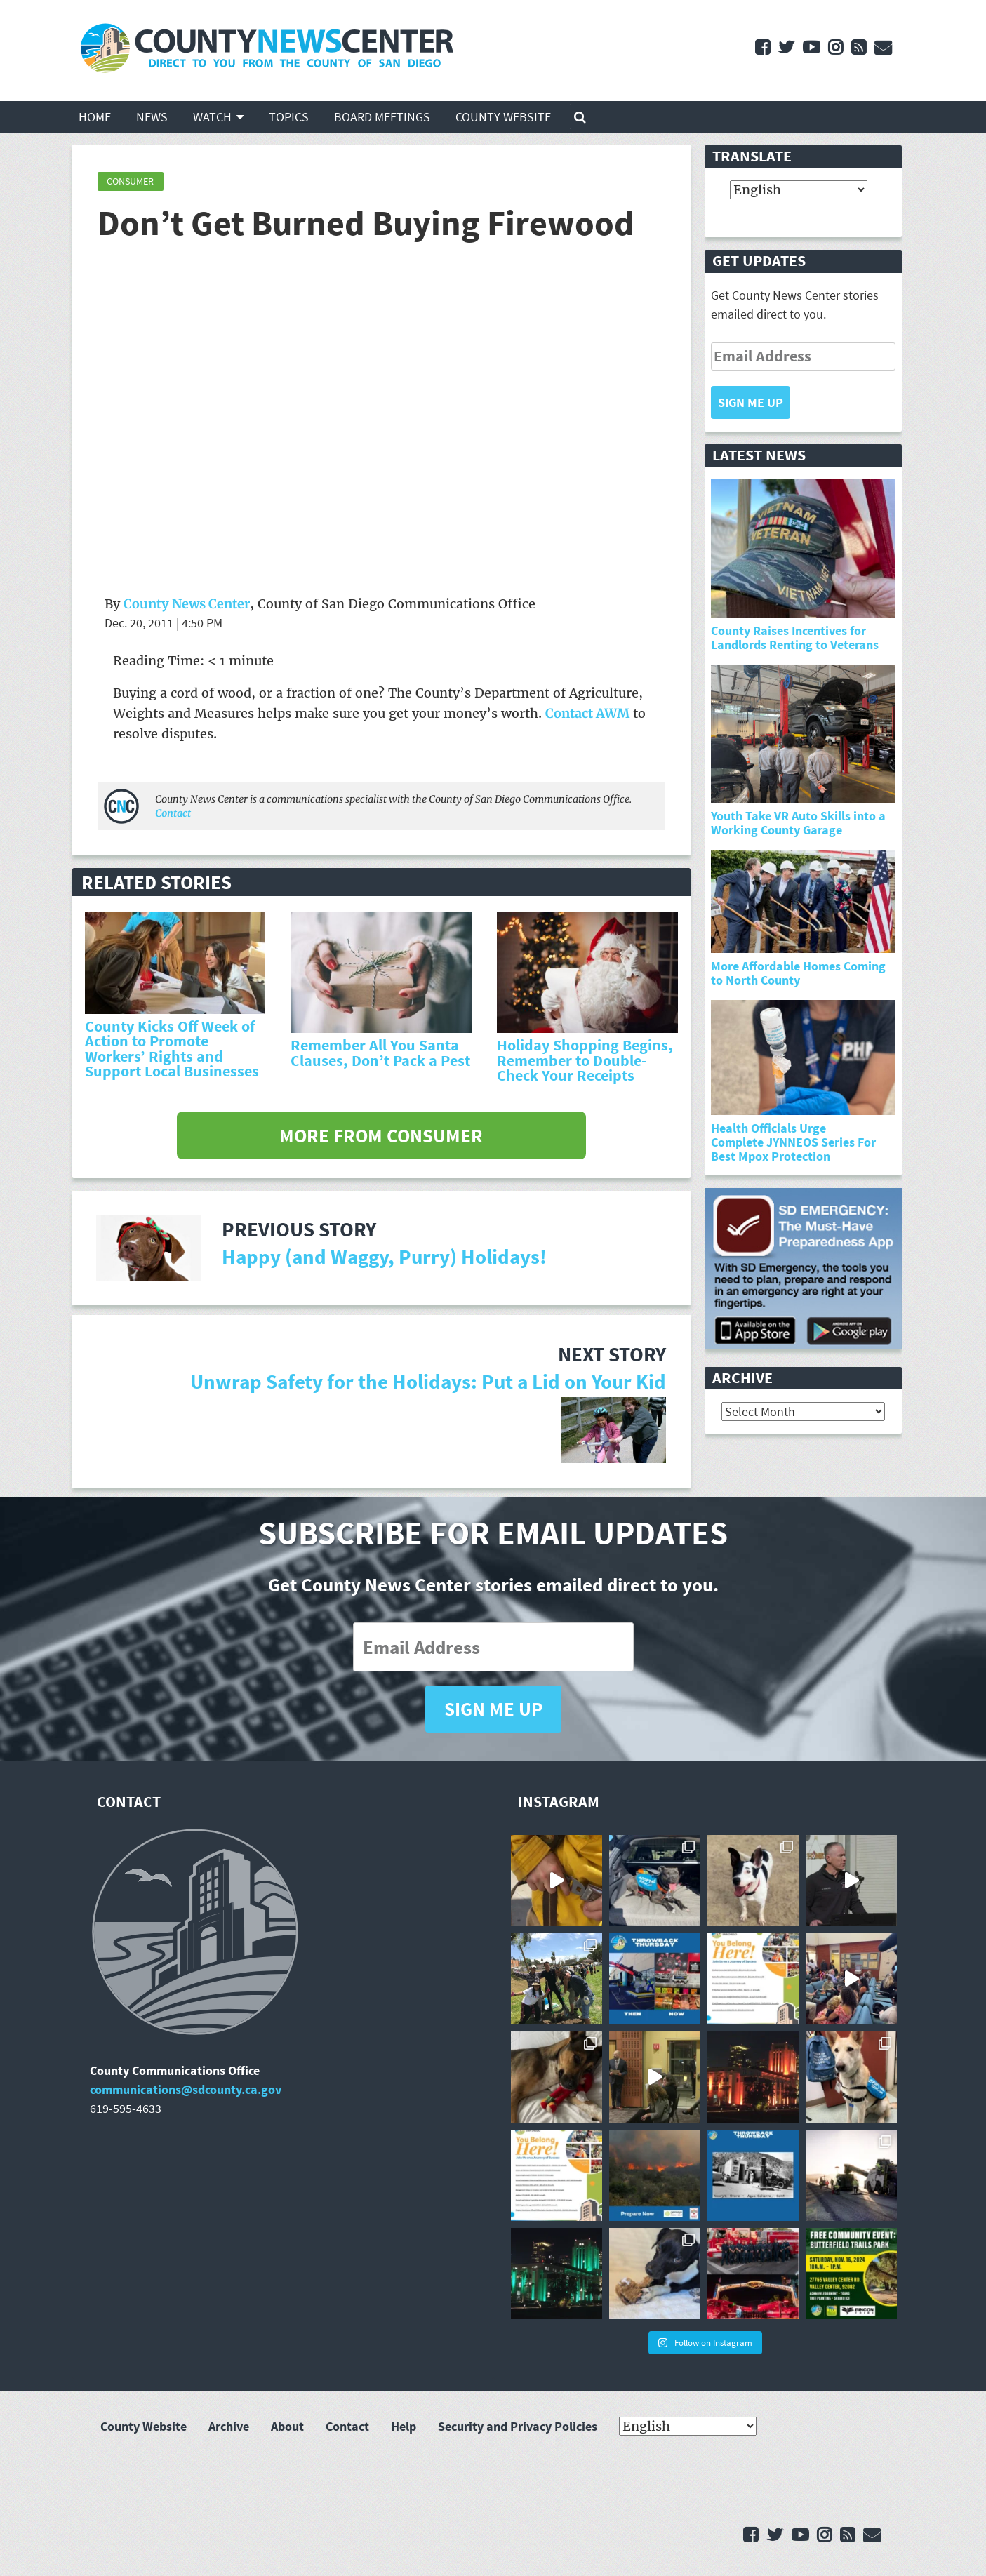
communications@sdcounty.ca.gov (185, 2089)
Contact (173, 813)
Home (95, 117)
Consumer (130, 181)
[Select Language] (798, 189)
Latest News (759, 455)
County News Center (187, 604)
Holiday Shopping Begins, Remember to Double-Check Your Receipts (585, 1060)
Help (403, 2426)
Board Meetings (382, 117)
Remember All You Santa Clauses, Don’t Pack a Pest (380, 1053)
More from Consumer (381, 1135)
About (287, 2426)
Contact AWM (587, 713)
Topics (289, 117)
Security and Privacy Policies (517, 2426)
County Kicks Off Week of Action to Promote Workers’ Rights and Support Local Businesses (172, 1049)
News (152, 117)
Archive (228, 2426)
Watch (212, 117)
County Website (503, 117)
